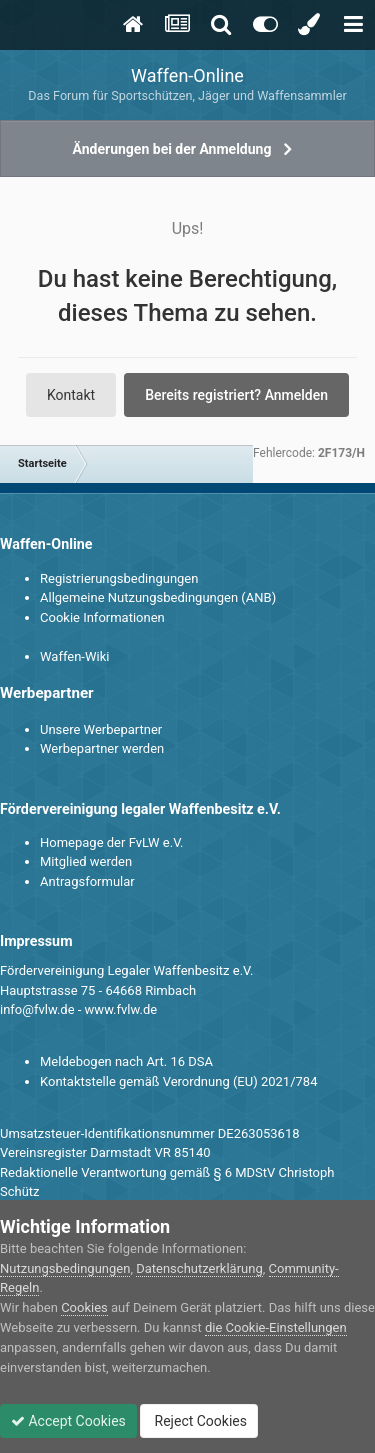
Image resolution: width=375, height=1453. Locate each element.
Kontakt (71, 395)
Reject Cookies (199, 1421)
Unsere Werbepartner (101, 729)
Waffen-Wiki (74, 656)
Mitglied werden (86, 861)
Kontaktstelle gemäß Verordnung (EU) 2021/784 (178, 1081)
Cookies (84, 1307)
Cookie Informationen (102, 617)
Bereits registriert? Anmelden (236, 395)
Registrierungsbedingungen (119, 578)
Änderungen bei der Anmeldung (172, 149)
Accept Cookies (68, 1421)
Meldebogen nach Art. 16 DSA (126, 1061)
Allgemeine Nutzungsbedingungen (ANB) (158, 597)
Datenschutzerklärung (199, 1268)
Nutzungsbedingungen (65, 1268)
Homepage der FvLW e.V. (111, 842)
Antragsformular (87, 881)
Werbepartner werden (102, 748)
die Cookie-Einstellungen (276, 1327)
